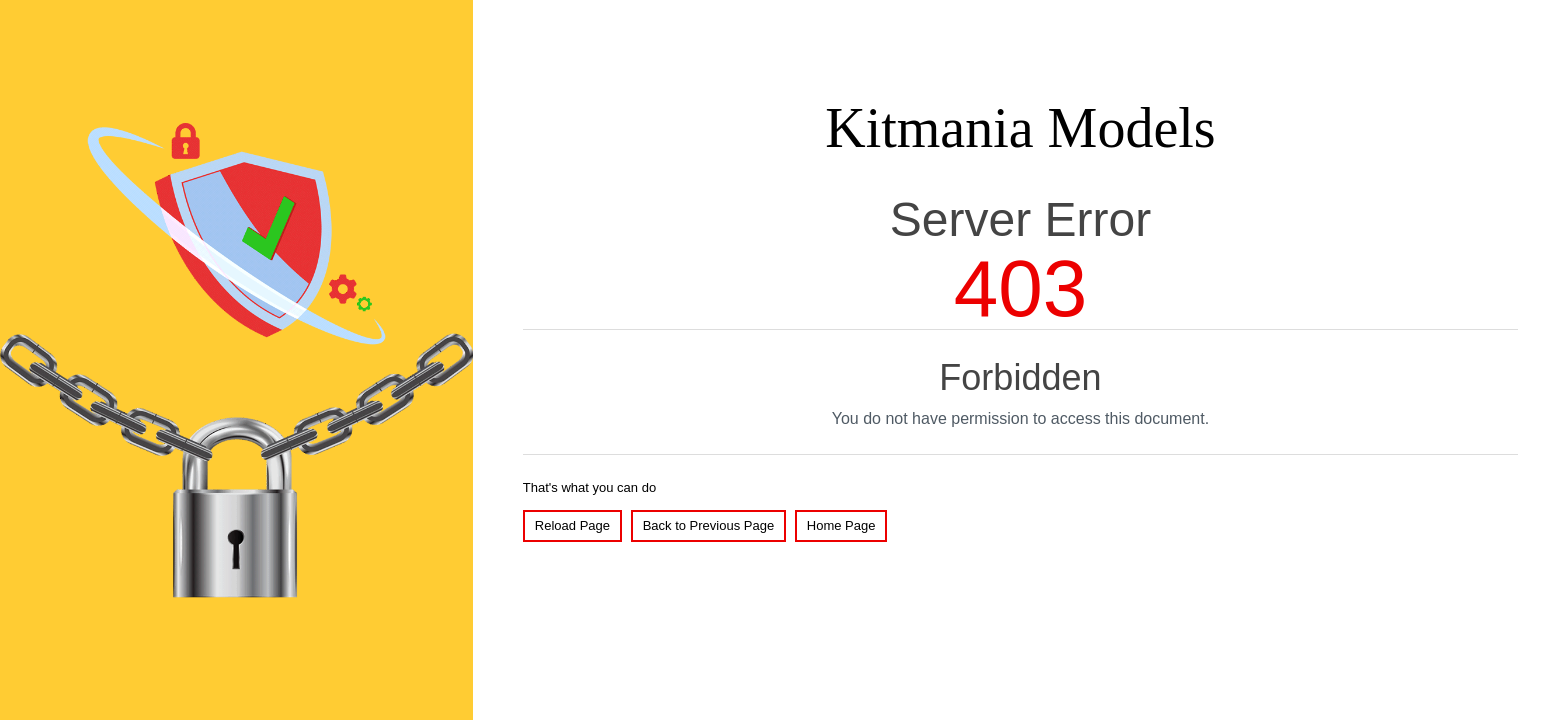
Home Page (841, 525)
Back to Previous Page (709, 525)
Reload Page (572, 525)
